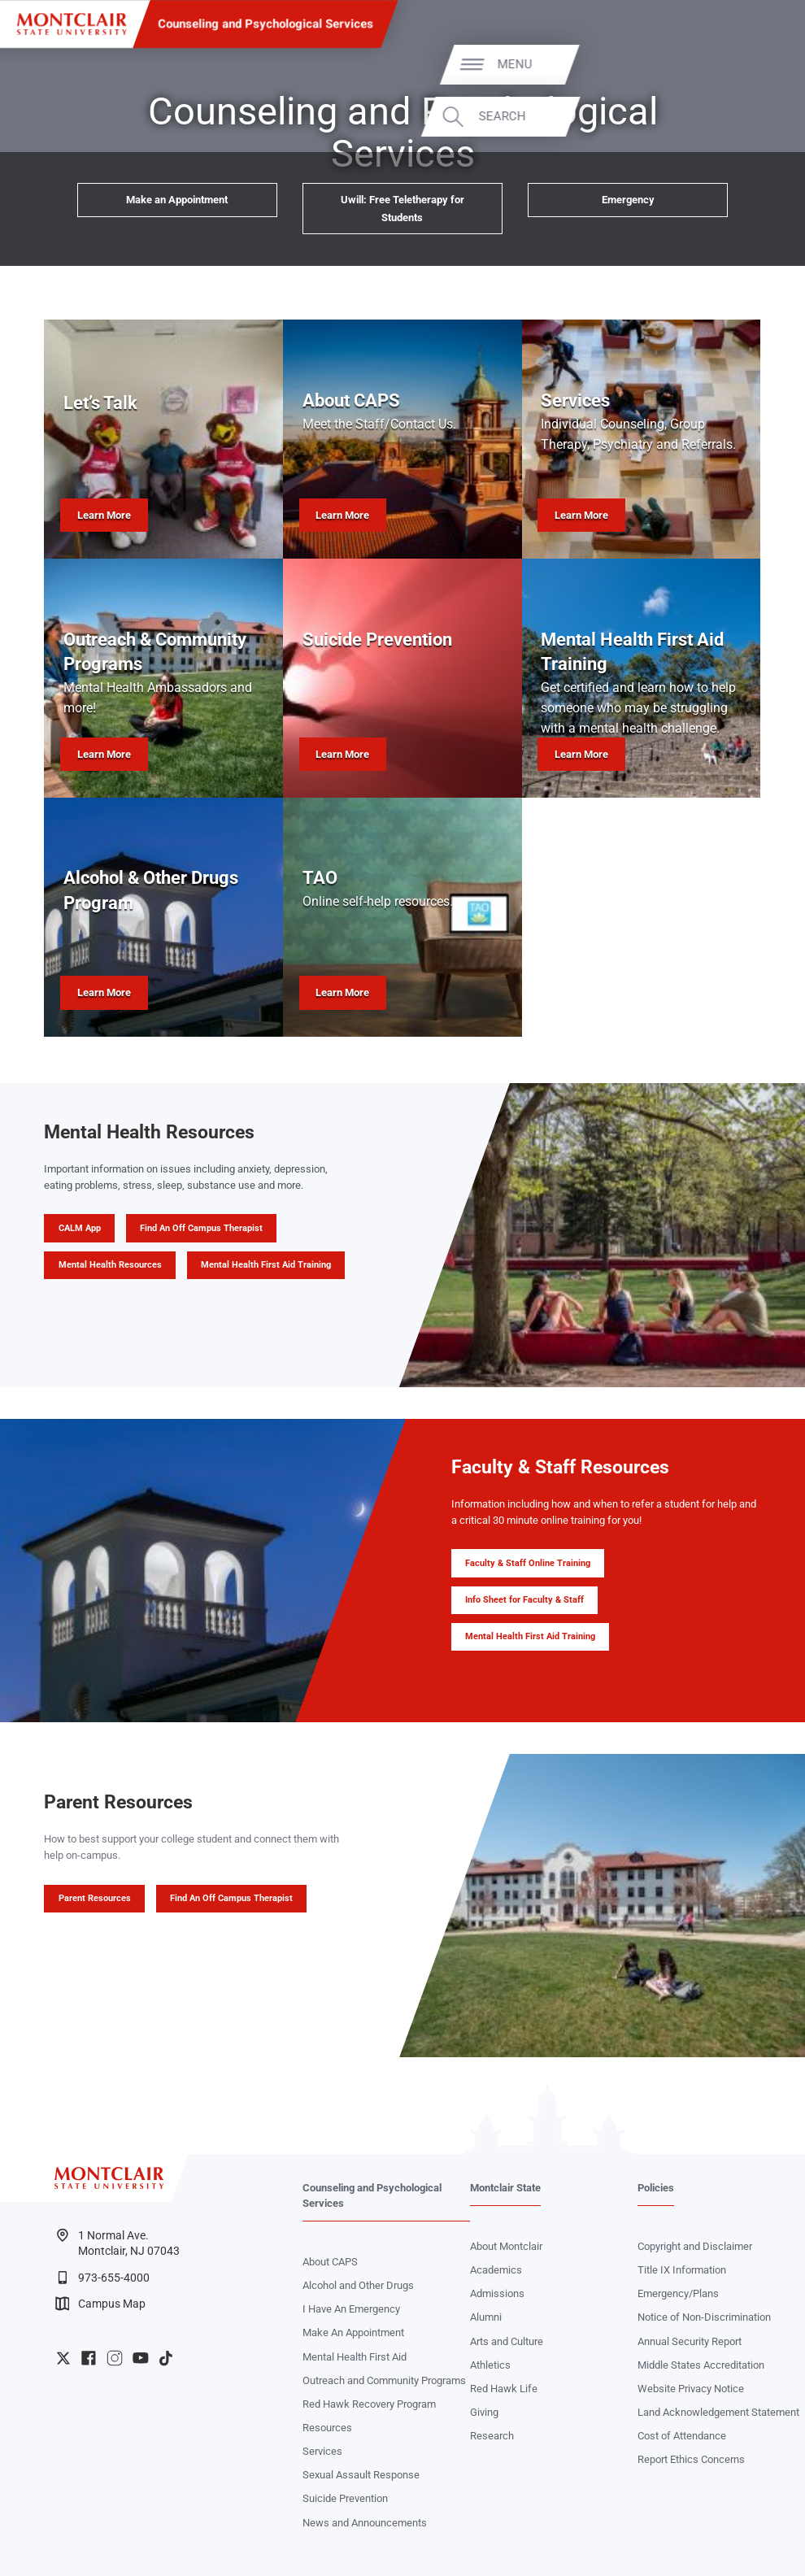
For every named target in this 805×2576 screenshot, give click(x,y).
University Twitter (63, 2358)
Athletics (490, 2365)
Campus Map (100, 2303)
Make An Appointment (353, 2332)
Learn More (104, 515)
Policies (655, 2188)
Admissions (497, 2293)
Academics (496, 2270)
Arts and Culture (506, 2341)
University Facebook (88, 2358)
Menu (755, 64)
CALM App (80, 1228)
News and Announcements (364, 2523)
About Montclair (506, 2246)
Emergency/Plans (678, 2293)
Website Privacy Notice (690, 2388)
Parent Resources (95, 1898)
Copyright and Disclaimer (694, 2246)
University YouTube (141, 2358)
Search (743, 117)
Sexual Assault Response (361, 2475)
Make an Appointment (177, 200)
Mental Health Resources (110, 1265)
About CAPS (330, 2262)
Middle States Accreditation (700, 2365)
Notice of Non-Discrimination (704, 2317)
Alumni (486, 2317)
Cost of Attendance (681, 2436)
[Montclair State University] (71, 24)
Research (492, 2436)
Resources (327, 2428)
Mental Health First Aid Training (266, 1265)
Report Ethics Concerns (691, 2459)
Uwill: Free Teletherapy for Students (402, 208)
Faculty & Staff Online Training (527, 1563)
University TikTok (166, 2358)
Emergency (628, 200)
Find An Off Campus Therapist (201, 1228)
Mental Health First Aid (354, 2357)
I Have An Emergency (351, 2309)
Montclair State (505, 2188)
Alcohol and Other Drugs (358, 2285)
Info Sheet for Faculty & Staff (524, 1600)
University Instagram (115, 2358)
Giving (484, 2412)
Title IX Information (681, 2270)
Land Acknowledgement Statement (718, 2412)
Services (322, 2451)
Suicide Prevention (345, 2498)
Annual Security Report (689, 2341)
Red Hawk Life (503, 2388)
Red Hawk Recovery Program (369, 2404)
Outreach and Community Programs (384, 2380)
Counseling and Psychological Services (265, 23)
